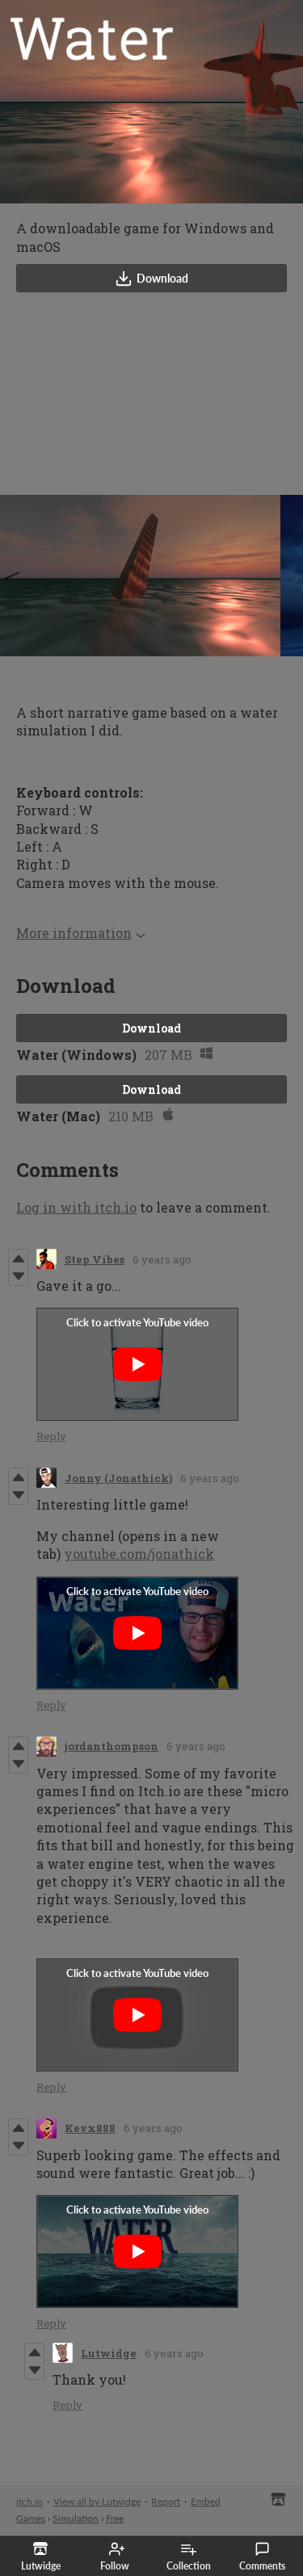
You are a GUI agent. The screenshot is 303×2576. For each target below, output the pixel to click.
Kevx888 (90, 2128)
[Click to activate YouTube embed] (137, 1364)
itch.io (29, 2501)
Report (165, 2501)
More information (80, 932)
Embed (206, 2501)
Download (151, 278)
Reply (51, 1436)
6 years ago (162, 1259)
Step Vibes (94, 1259)
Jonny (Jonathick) (118, 1478)
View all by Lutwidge (97, 2501)
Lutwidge (109, 2353)
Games (30, 2518)
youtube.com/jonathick (139, 1553)
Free (115, 2518)
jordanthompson (111, 1746)
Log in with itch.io (76, 1207)
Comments (262, 2556)
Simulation (76, 2518)
